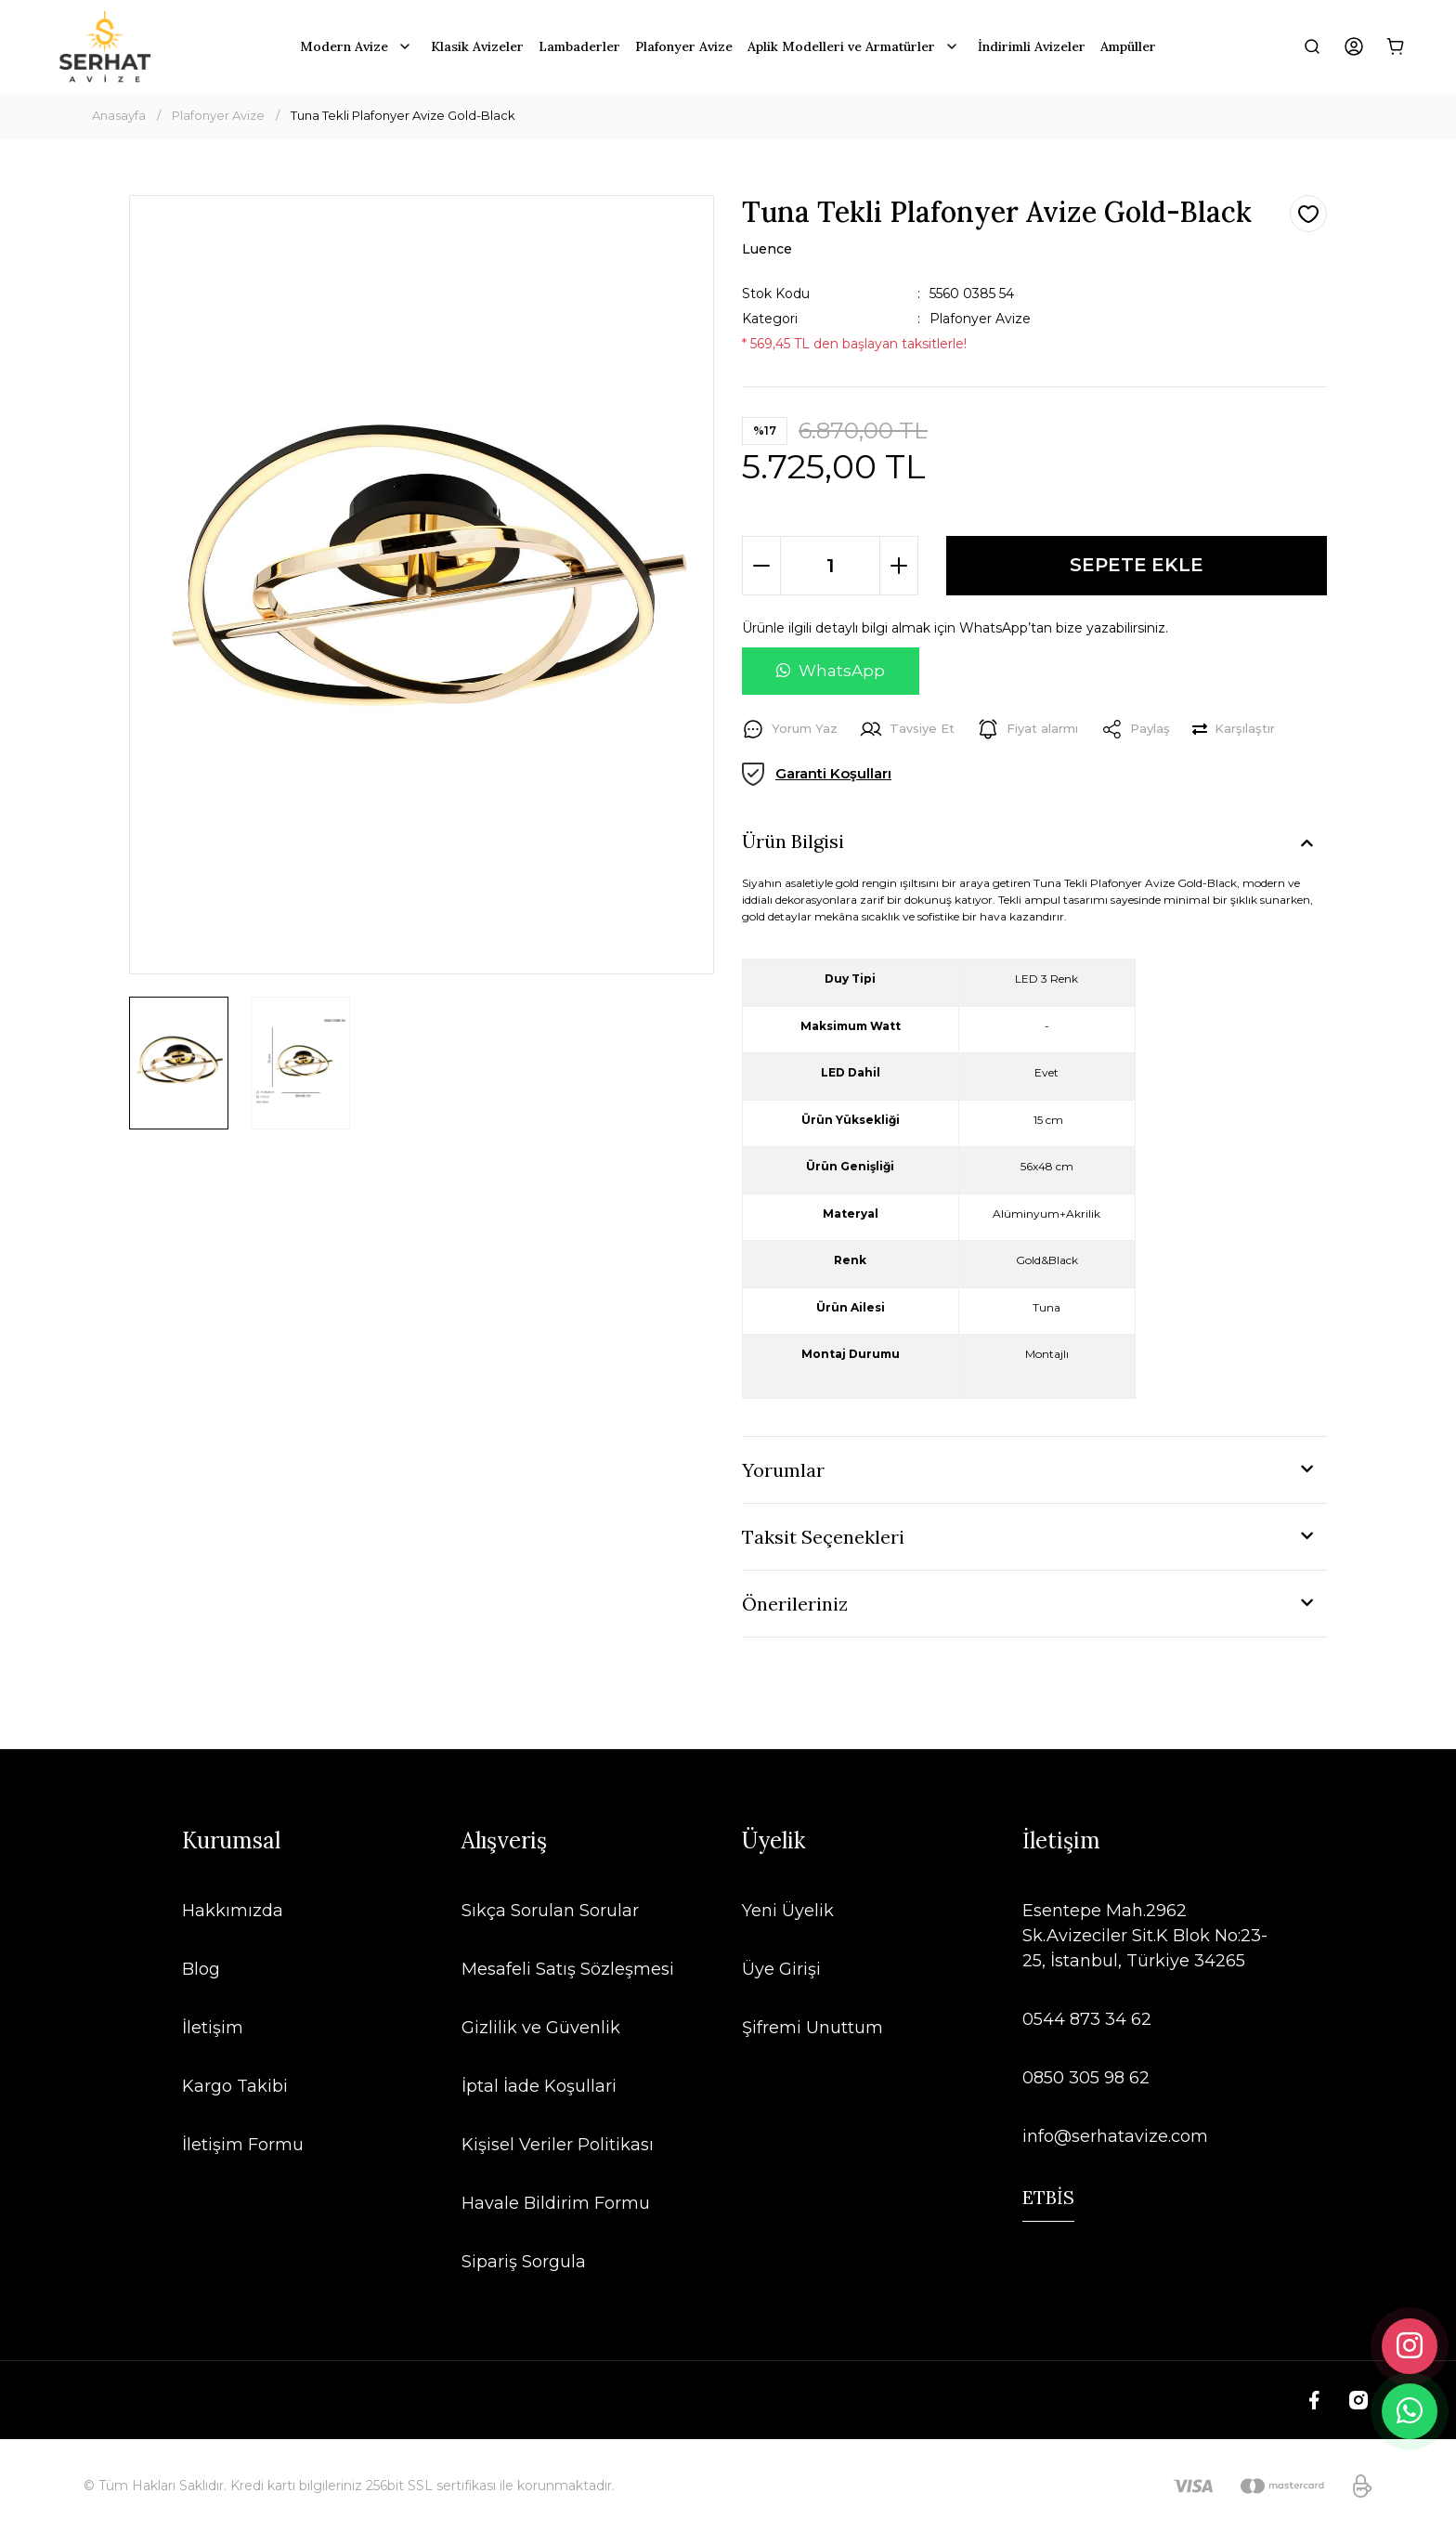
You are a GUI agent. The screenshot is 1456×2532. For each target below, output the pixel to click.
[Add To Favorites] (1308, 213)
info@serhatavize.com (1115, 2136)
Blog (201, 1969)
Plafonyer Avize (980, 318)
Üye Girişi (781, 1969)
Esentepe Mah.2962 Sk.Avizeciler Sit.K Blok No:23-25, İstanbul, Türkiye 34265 (1145, 1935)
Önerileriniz (795, 1603)
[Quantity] (830, 565)
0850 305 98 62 (1086, 2078)
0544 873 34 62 (1086, 2019)
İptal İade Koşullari (539, 2086)
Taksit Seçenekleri (823, 1536)
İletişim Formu (243, 2144)
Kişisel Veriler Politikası (558, 2144)
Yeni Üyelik (788, 1910)
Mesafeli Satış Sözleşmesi (568, 1969)
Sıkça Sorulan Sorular (550, 1910)
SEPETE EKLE (1136, 565)
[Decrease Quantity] (761, 565)
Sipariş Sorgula (524, 2261)
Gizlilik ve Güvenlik (541, 2027)
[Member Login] (1353, 46)
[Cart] (1395, 46)
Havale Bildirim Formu (556, 2203)
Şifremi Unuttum (812, 2027)
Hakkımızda (232, 1910)
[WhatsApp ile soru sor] (830, 671)
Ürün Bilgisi (793, 841)
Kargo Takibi (235, 2086)
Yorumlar (783, 1469)
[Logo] (105, 46)
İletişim (212, 2027)
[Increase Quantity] (898, 565)
